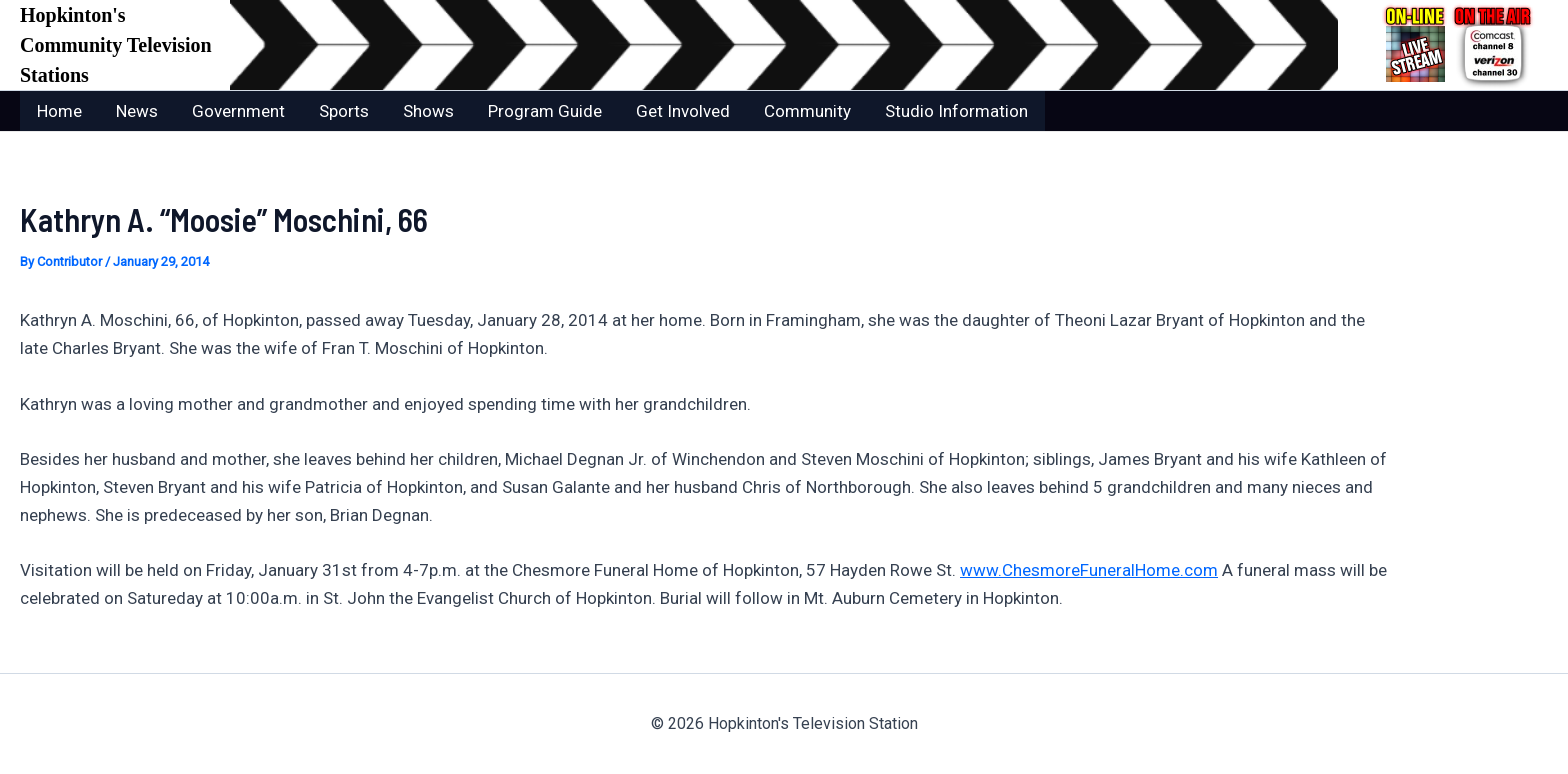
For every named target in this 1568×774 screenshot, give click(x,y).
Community (807, 111)
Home (59, 111)
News (137, 111)
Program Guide (545, 111)
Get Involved (683, 111)
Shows (428, 111)
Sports (344, 111)
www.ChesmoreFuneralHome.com (1089, 570)
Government (238, 111)
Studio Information (956, 111)
